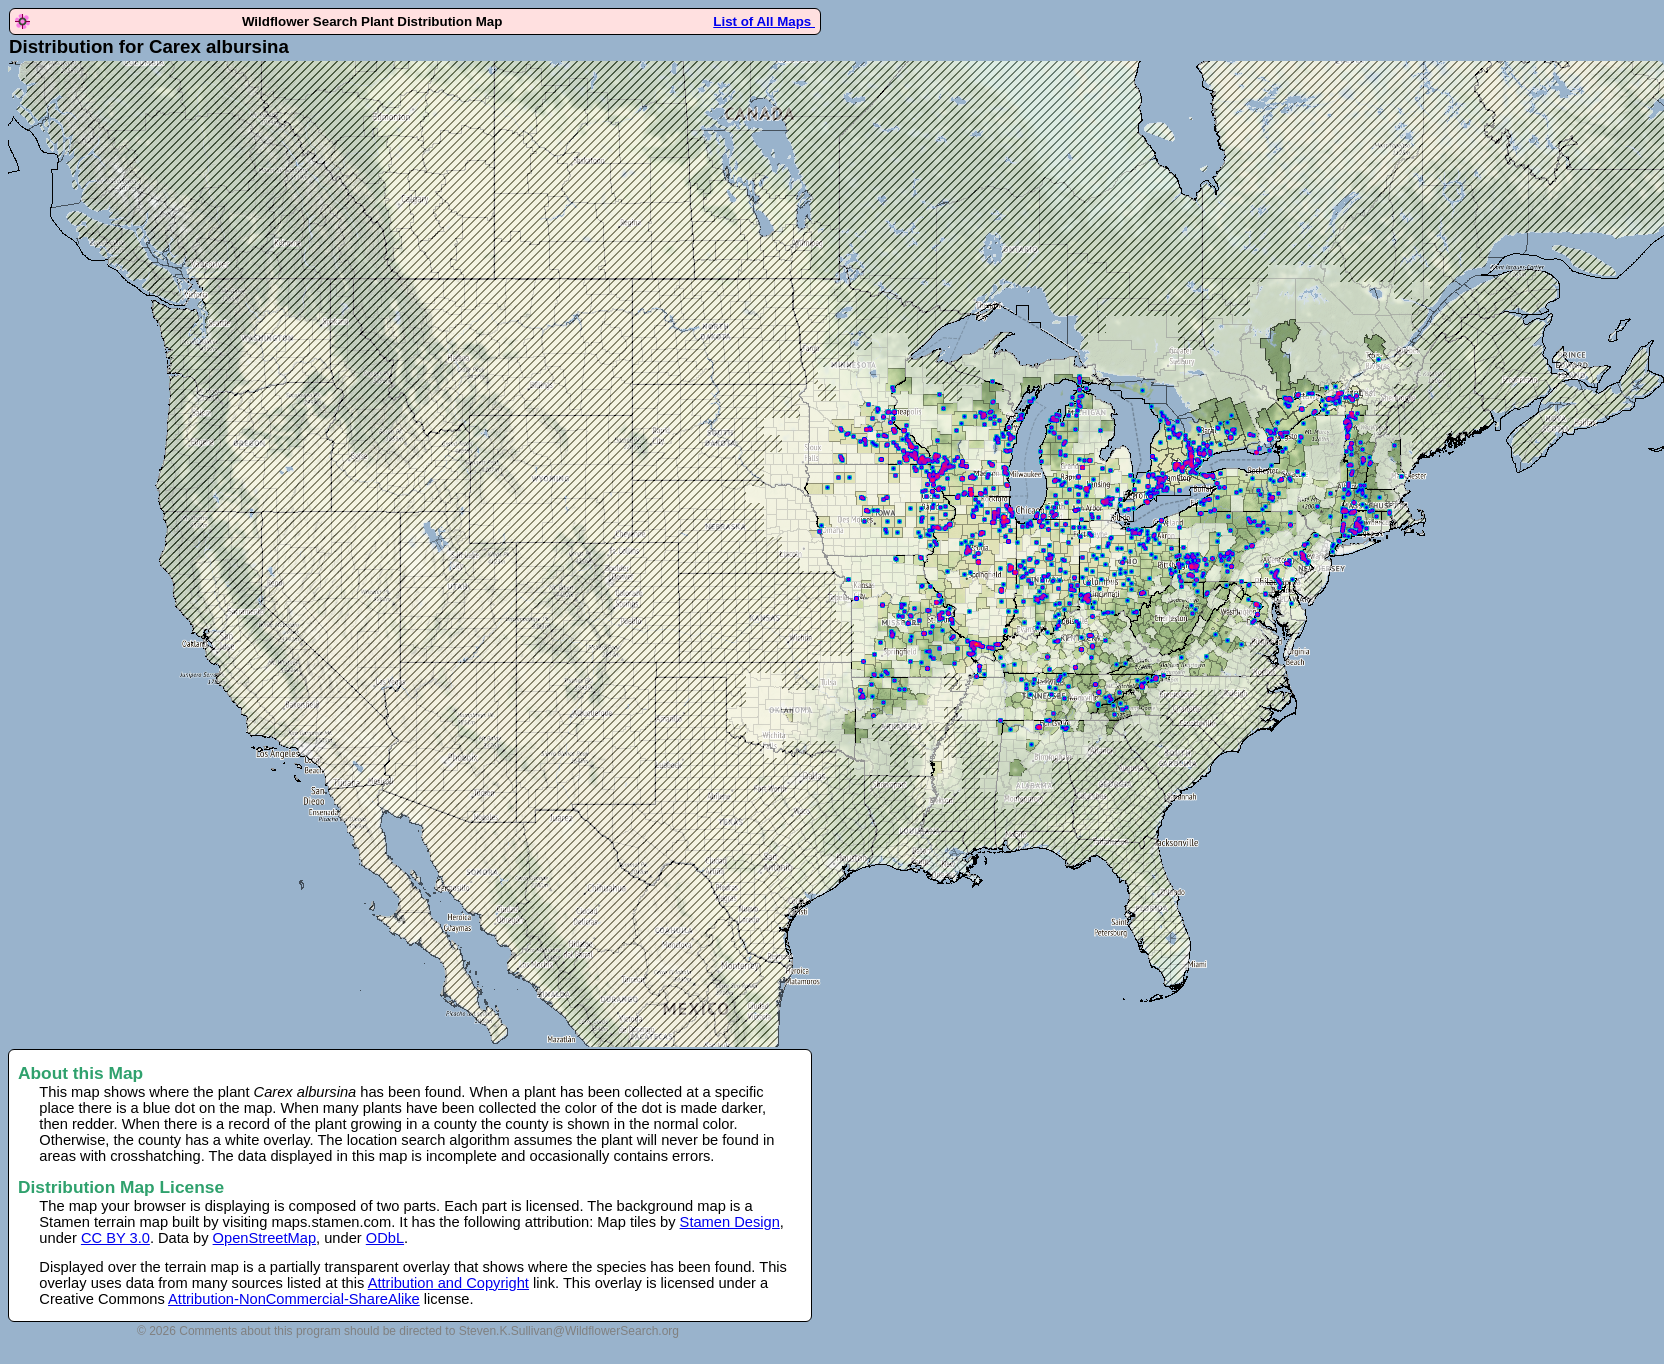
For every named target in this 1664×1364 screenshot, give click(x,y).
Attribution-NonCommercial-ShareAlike (294, 1299)
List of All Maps (764, 21)
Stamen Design (730, 1222)
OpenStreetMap (264, 1238)
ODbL (385, 1238)
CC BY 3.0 (115, 1238)
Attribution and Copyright (448, 1283)
